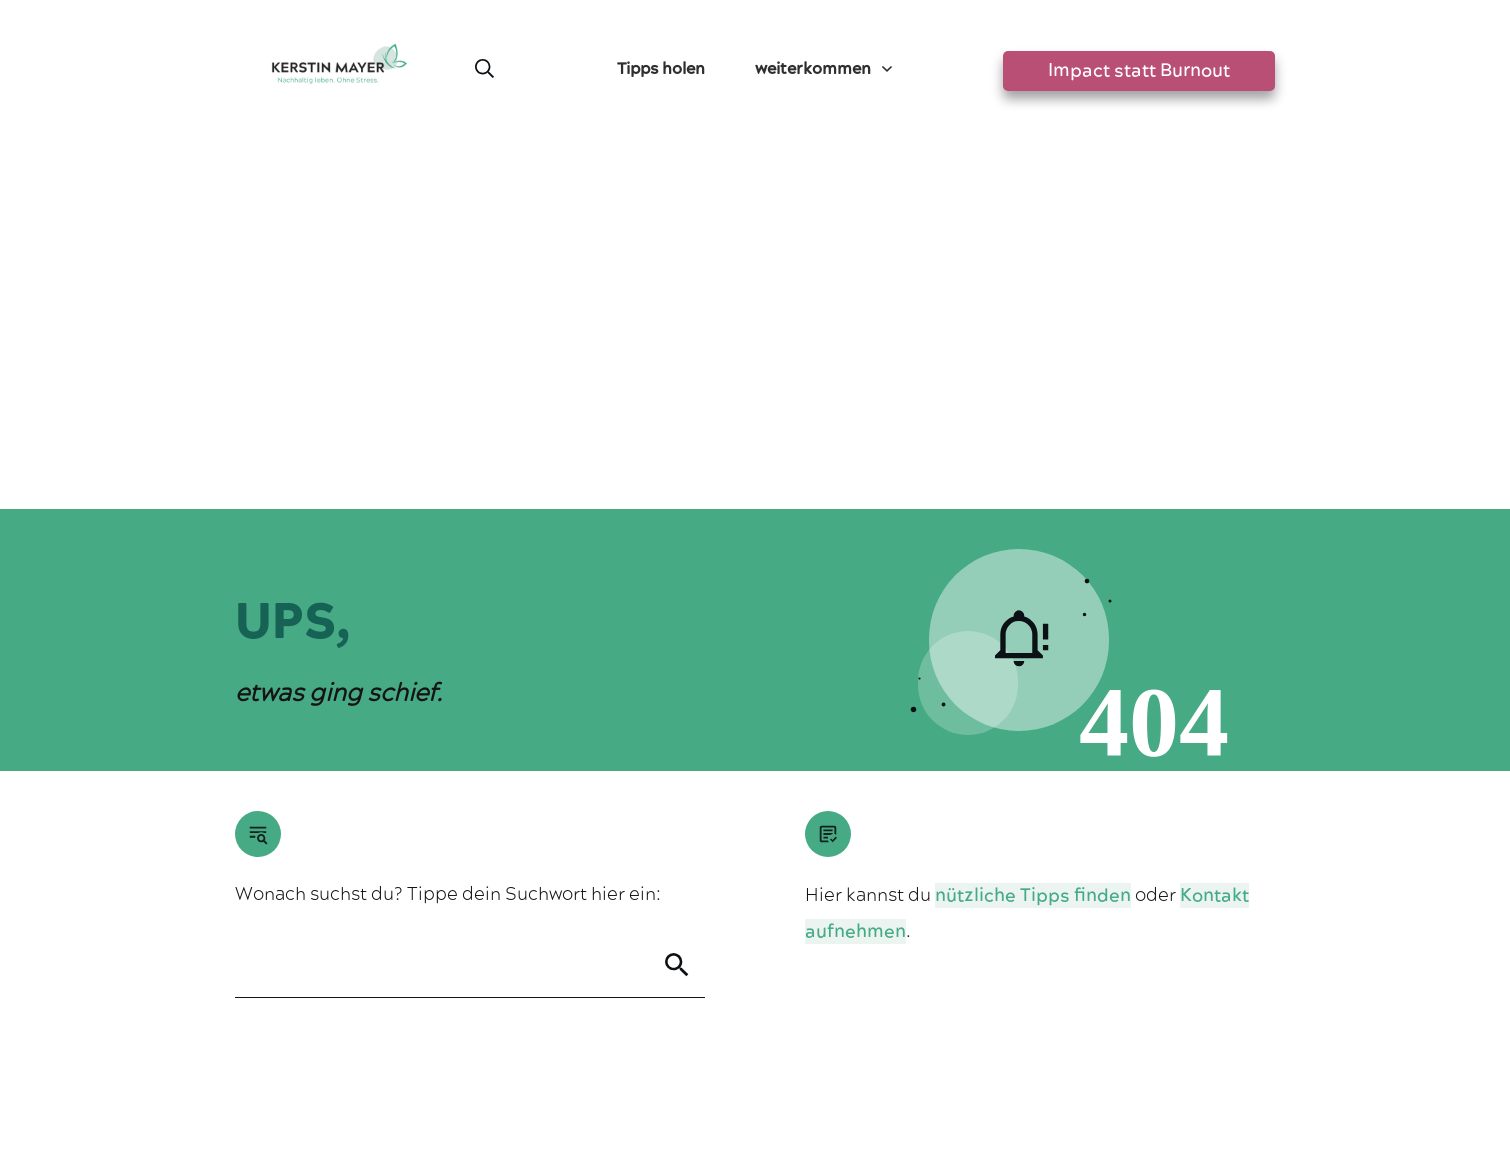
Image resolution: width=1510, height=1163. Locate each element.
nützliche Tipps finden (1033, 528)
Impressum (673, 1068)
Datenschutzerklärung (798, 1068)
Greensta (422, 1014)
